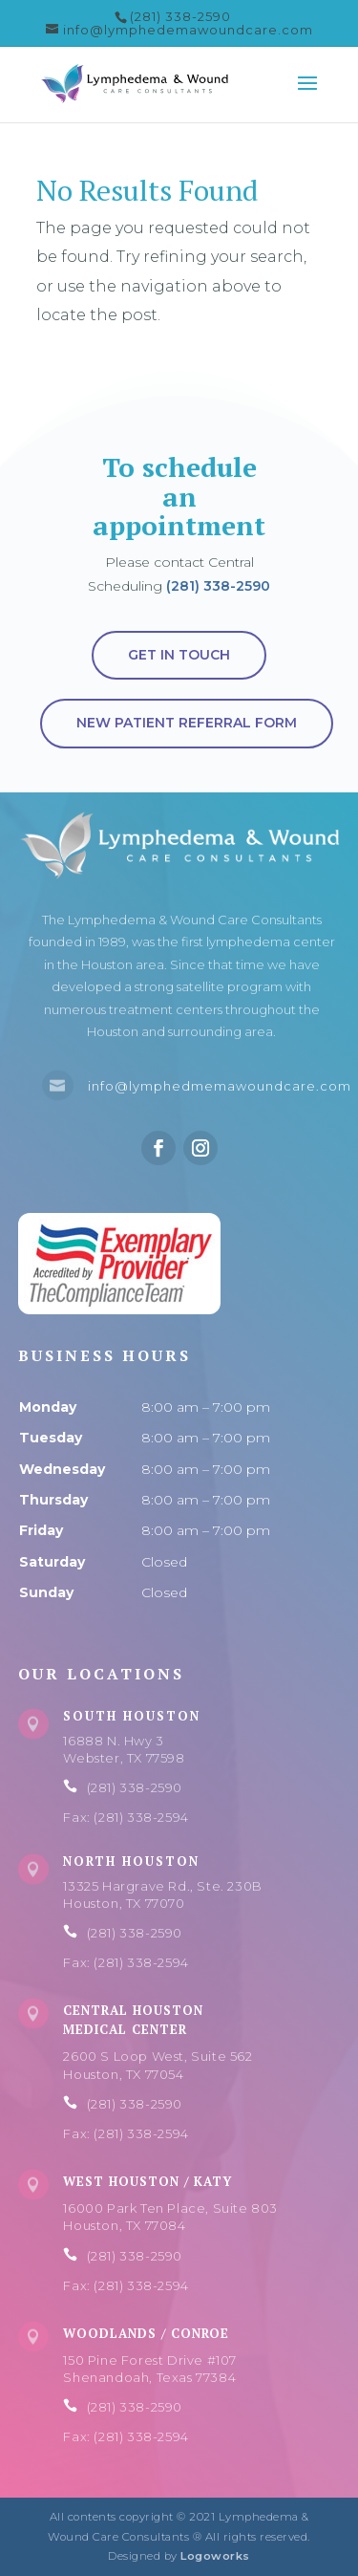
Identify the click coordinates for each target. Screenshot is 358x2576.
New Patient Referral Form (186, 722)
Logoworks (215, 2556)
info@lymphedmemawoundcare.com (219, 1085)
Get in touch (179, 654)
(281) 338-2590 (218, 586)
